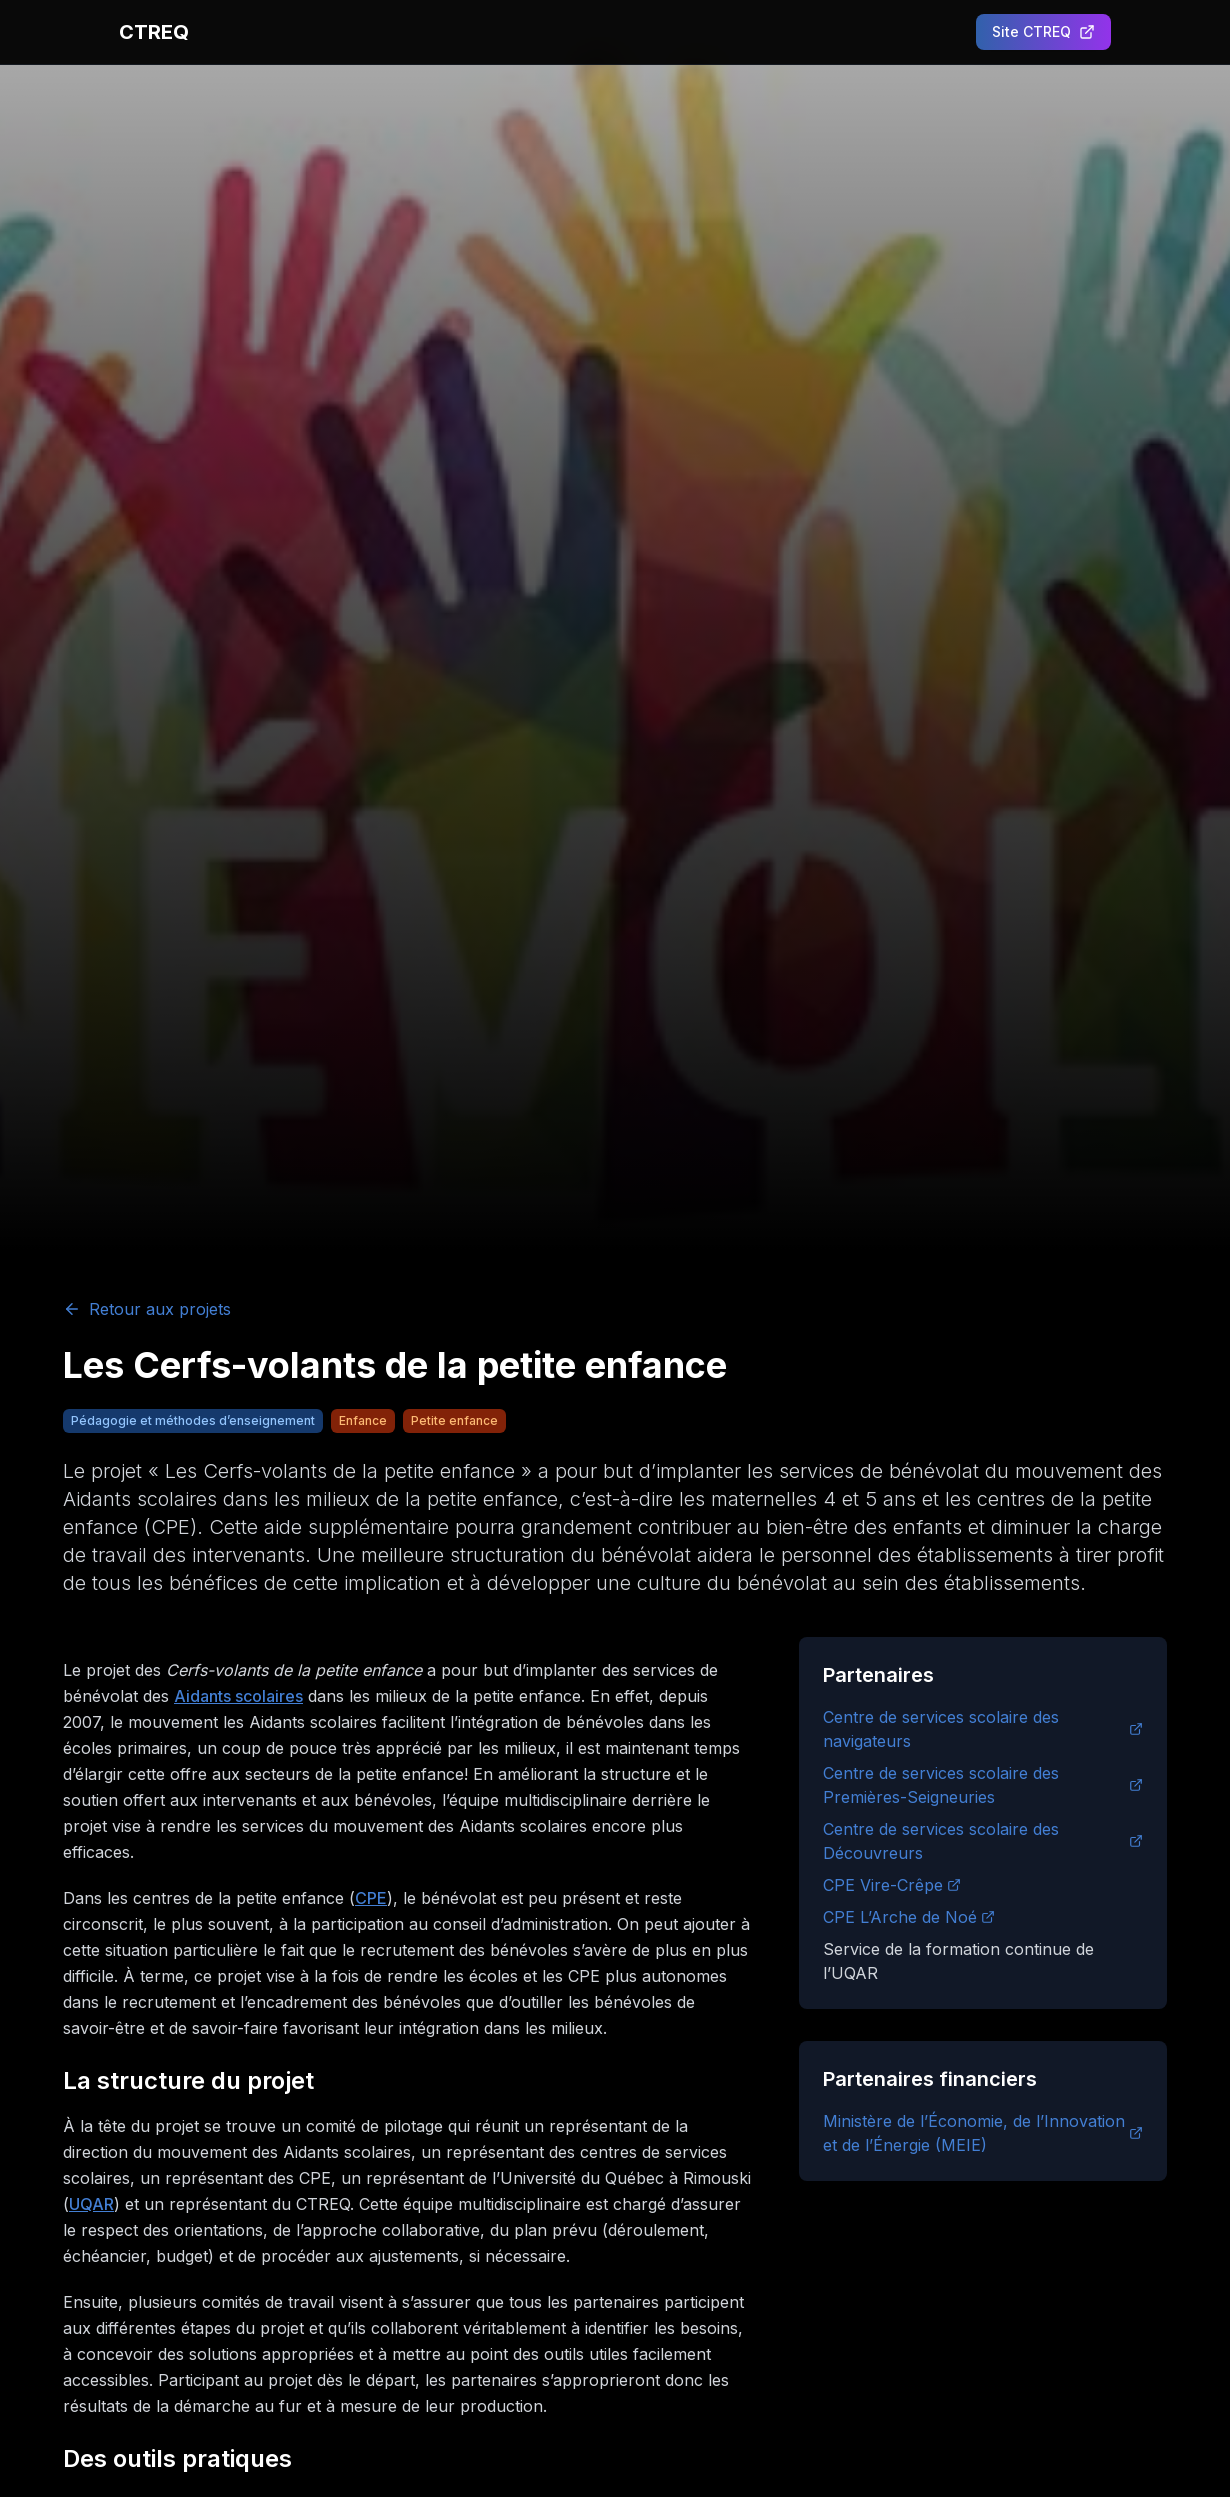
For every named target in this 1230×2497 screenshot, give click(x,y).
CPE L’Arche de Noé (909, 1917)
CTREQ (154, 32)
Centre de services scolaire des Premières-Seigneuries (983, 1785)
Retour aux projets (147, 1309)
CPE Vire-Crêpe (892, 1885)
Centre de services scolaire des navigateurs (983, 1729)
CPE (371, 1898)
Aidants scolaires (238, 1696)
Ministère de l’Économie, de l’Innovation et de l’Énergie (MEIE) (983, 2133)
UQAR (91, 2204)
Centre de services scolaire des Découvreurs (983, 1841)
